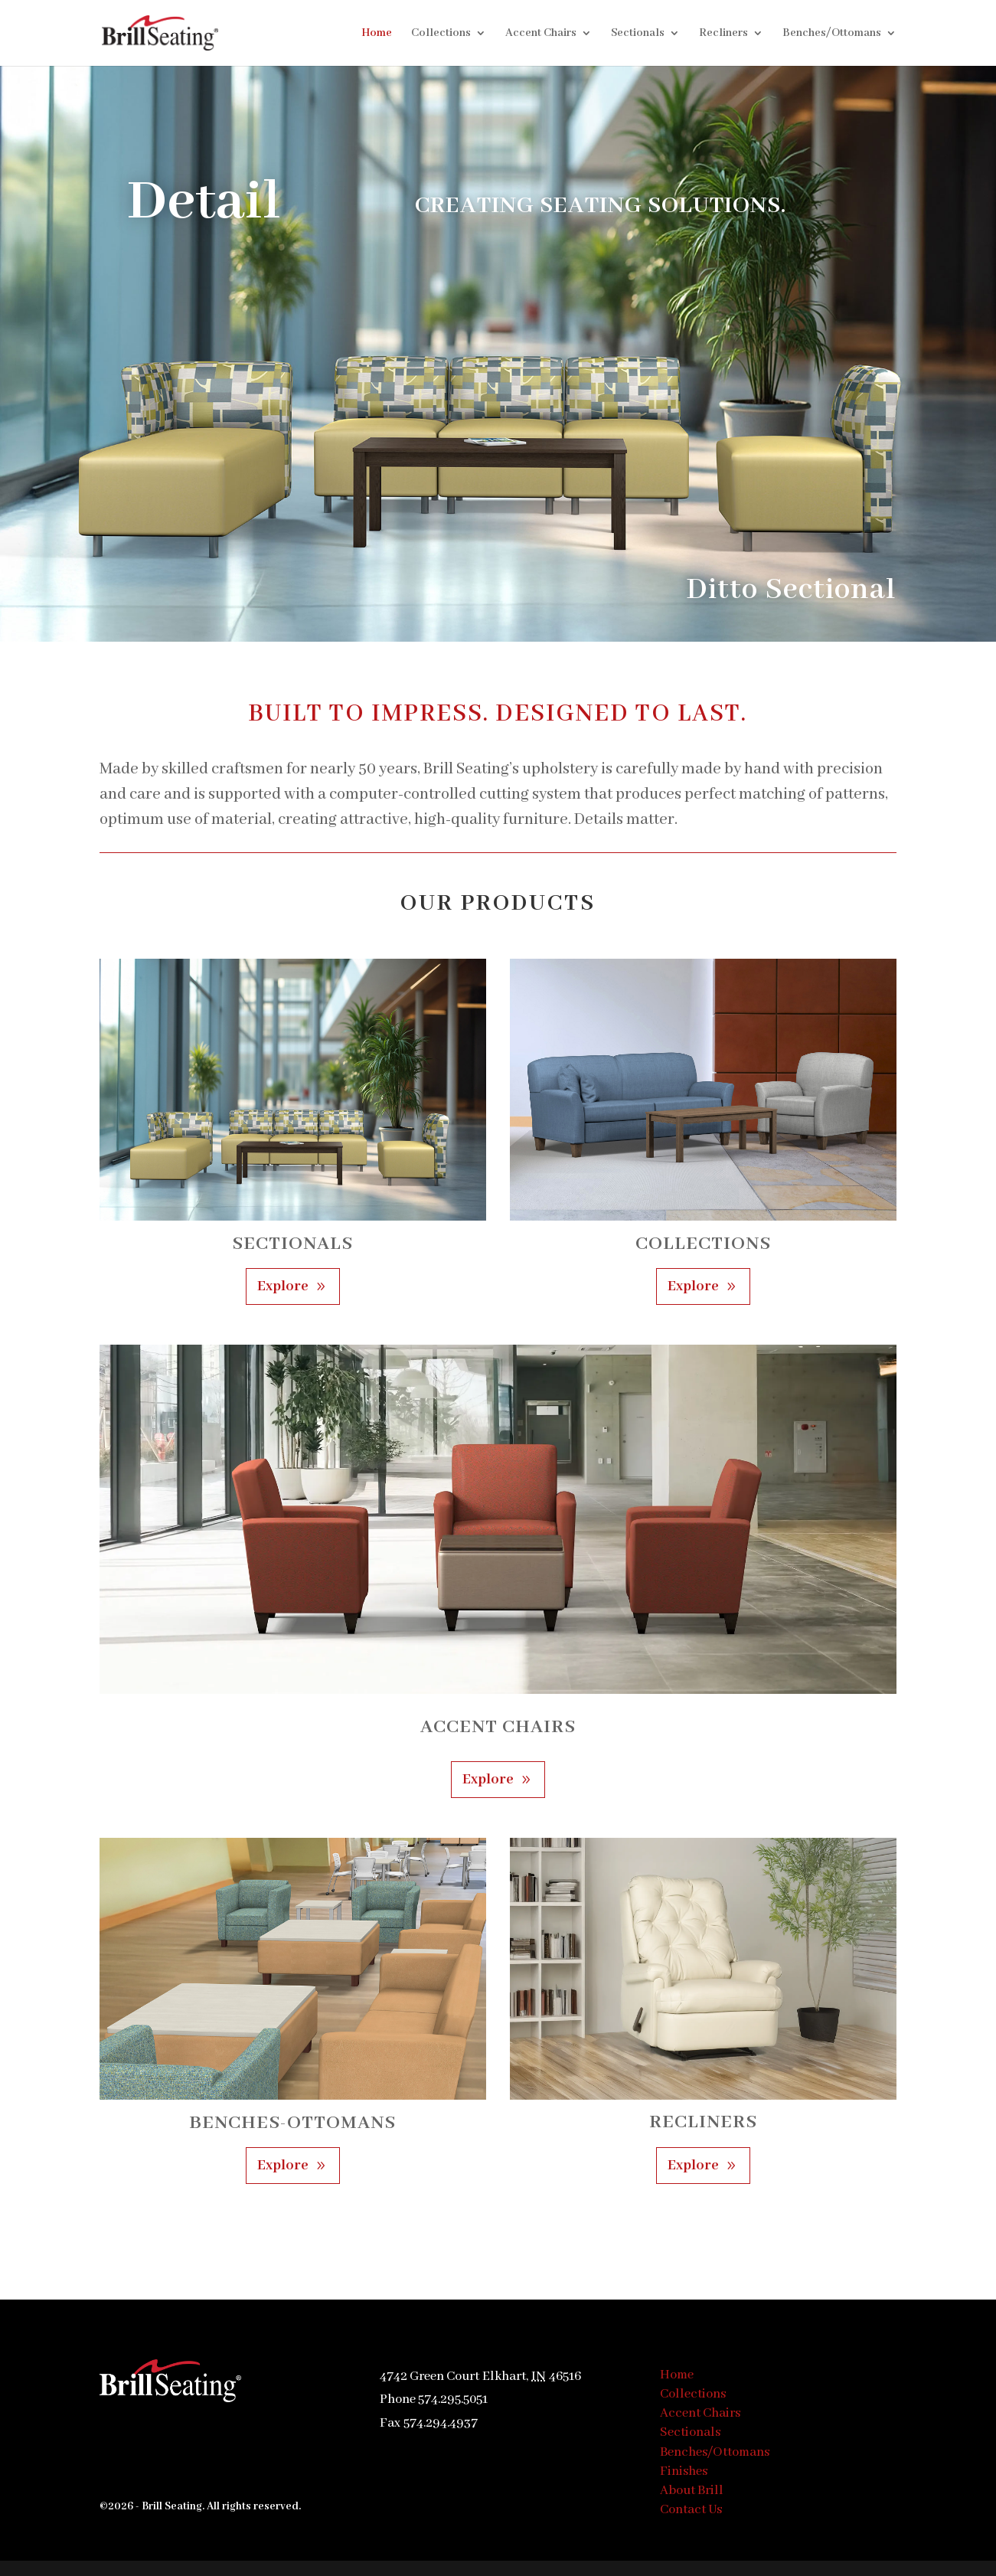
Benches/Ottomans (831, 34)
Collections (441, 34)
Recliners (723, 34)
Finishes (683, 2471)
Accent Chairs (540, 34)
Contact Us (691, 2510)
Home (376, 34)
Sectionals (638, 34)
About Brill (691, 2491)
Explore (283, 1286)
